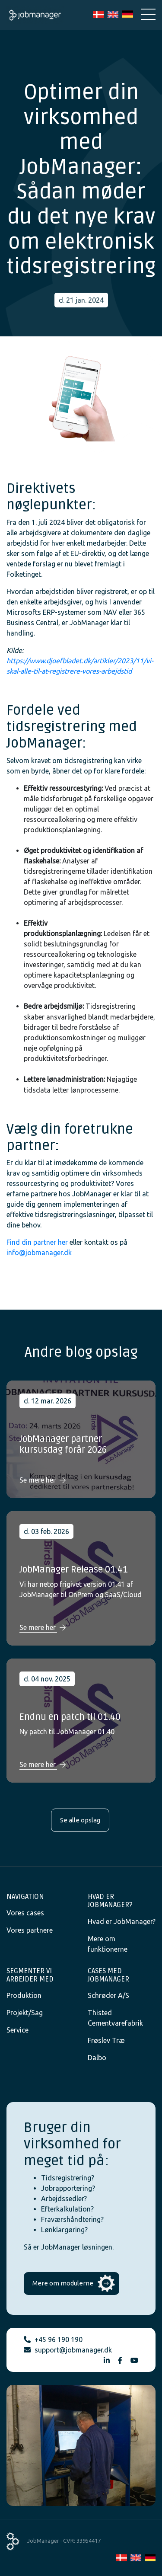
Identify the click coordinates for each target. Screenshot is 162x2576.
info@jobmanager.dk (39, 1252)
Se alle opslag (80, 1820)
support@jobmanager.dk (73, 2350)
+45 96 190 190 (59, 2339)
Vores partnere (29, 1930)
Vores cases (25, 1913)
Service (17, 2030)
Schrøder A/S (108, 1995)
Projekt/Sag (24, 2013)
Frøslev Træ (106, 2040)
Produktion (23, 1995)
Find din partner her (37, 1242)
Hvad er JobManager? (122, 1921)
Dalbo (97, 2057)
